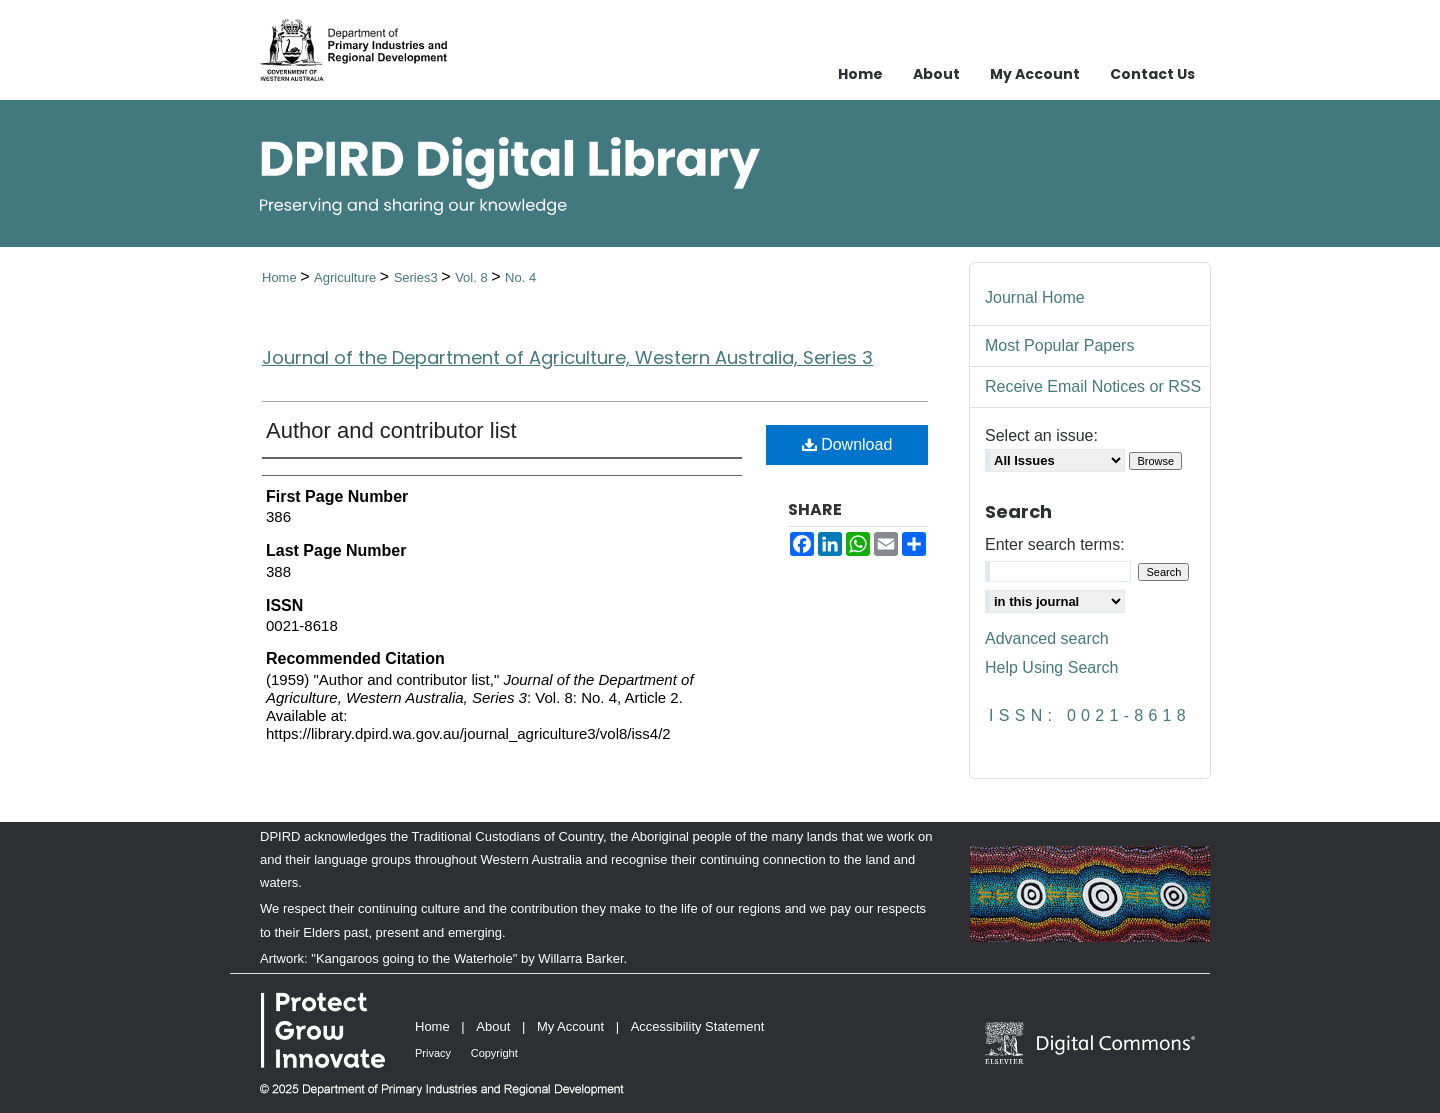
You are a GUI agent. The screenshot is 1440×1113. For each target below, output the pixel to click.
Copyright (494, 1053)
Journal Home (1035, 297)
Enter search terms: (1055, 544)
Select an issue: (1041, 435)
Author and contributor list (391, 430)
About (493, 1026)
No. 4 (520, 277)
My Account (570, 1026)
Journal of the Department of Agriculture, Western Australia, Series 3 (567, 357)
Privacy (433, 1053)
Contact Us (1152, 74)
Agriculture (347, 277)
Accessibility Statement (698, 1026)
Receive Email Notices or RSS (1093, 386)
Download (847, 444)
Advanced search (1047, 638)
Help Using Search (1051, 667)
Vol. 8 (473, 277)
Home (281, 277)
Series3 (418, 277)
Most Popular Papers (1059, 345)
